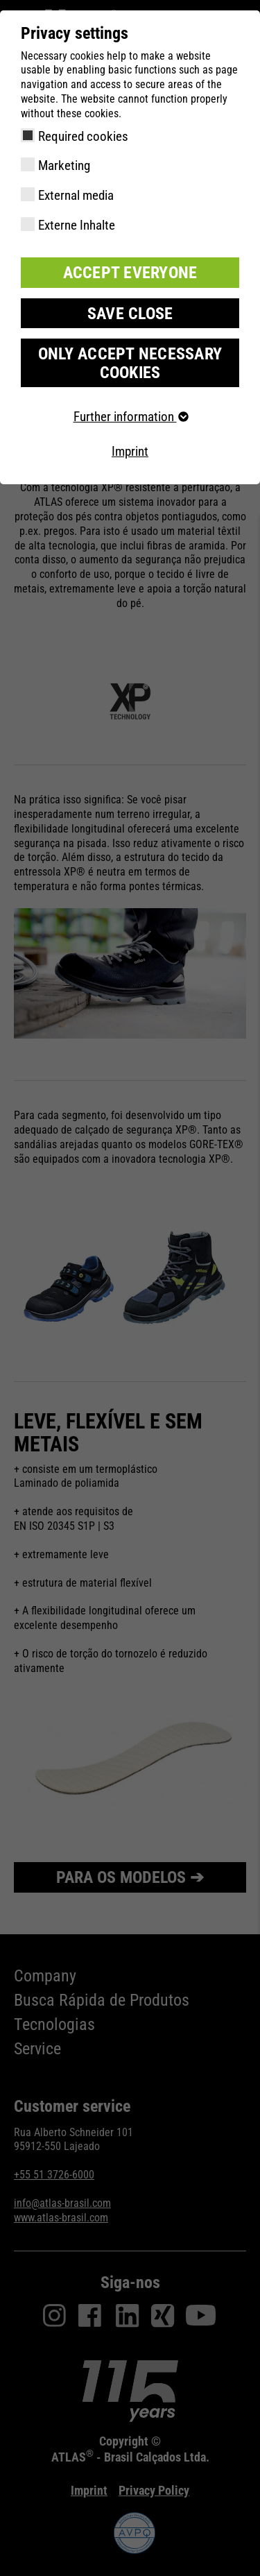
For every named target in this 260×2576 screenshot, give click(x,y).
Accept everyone (130, 272)
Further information (130, 417)
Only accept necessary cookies (130, 363)
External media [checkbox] (76, 195)
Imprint (130, 451)
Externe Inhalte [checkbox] (76, 225)
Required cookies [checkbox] (83, 136)
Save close (130, 313)
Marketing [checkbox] (64, 165)
